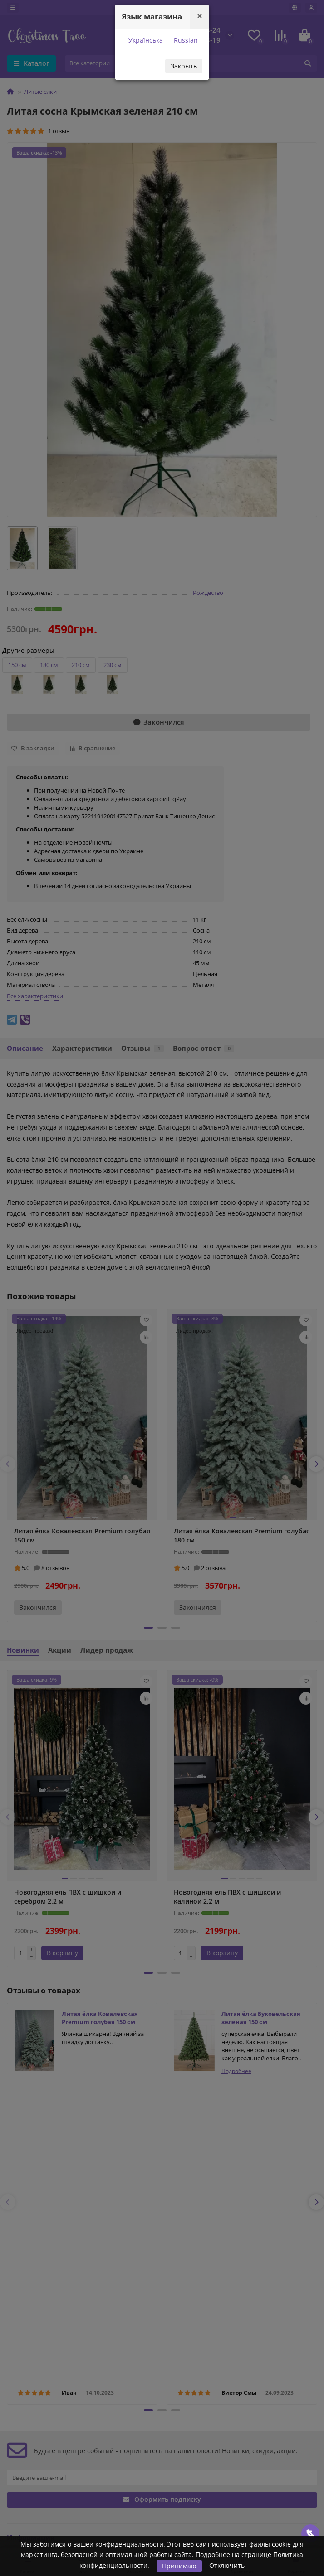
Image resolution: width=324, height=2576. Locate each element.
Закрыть (184, 66)
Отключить (227, 2565)
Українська (145, 40)
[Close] (199, 16)
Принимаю (179, 2566)
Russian (185, 40)
